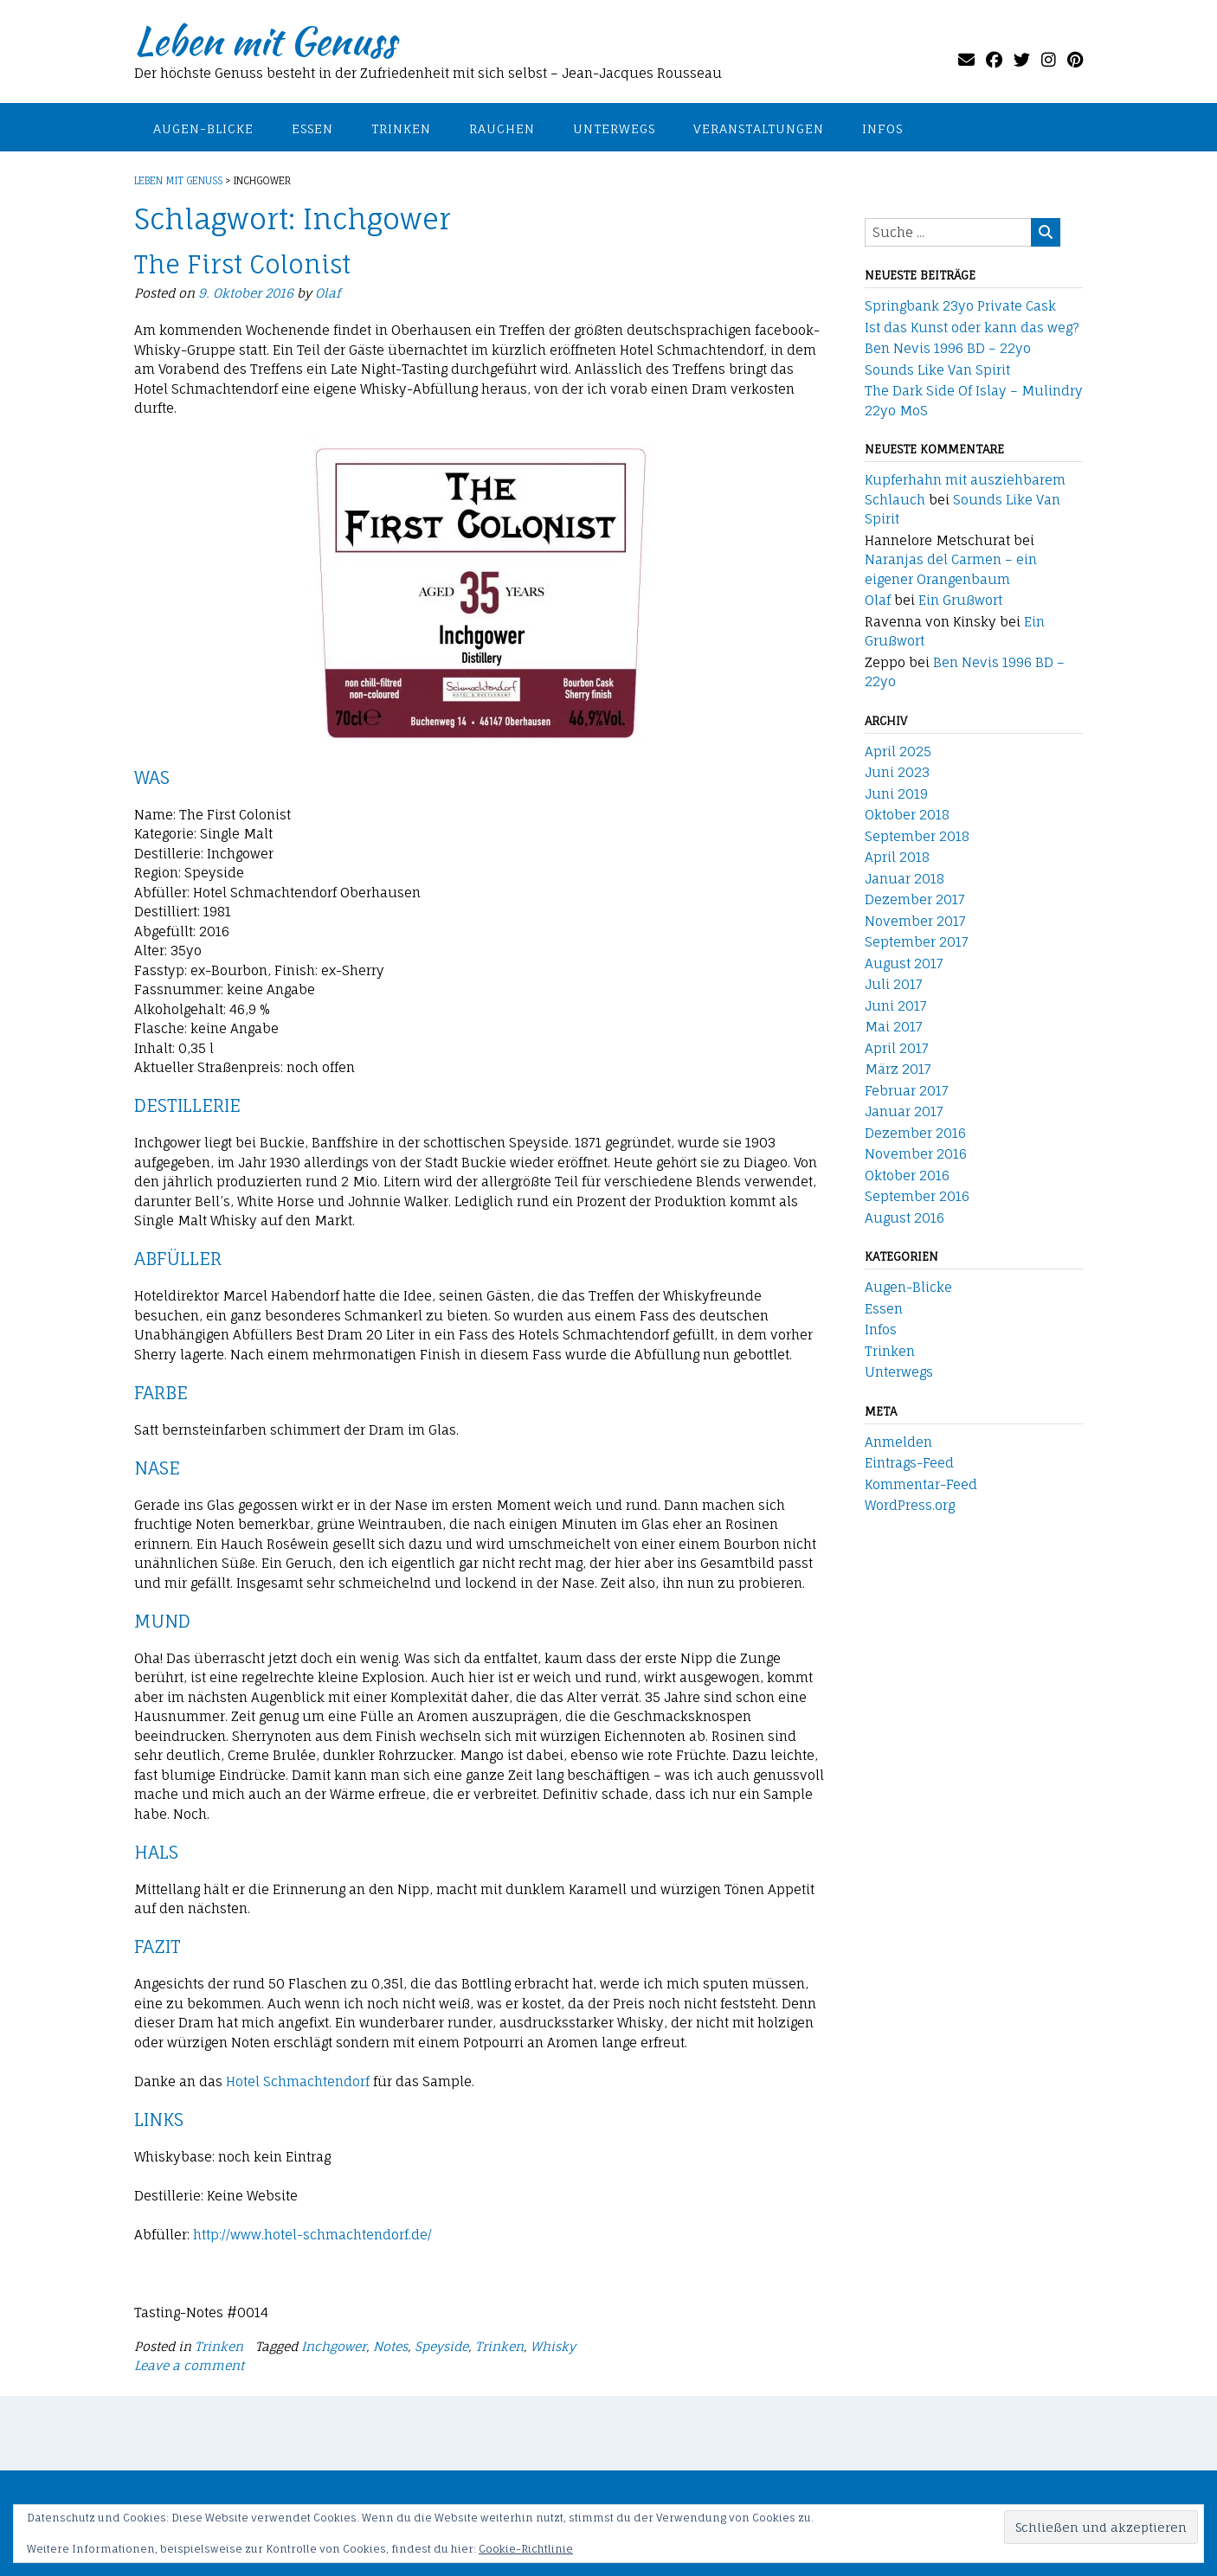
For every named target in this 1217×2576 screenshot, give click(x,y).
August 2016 (904, 1218)
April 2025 (898, 751)
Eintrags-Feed (909, 1463)
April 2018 (897, 857)
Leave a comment (189, 2365)
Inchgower (333, 2346)
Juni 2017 (896, 1006)
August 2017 (904, 963)
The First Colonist (242, 264)
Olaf (327, 293)
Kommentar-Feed (921, 1484)
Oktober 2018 (907, 814)
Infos (882, 128)
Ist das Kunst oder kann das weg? (972, 327)
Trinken (401, 128)
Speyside (441, 2346)
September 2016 (917, 1196)
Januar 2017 (904, 1111)
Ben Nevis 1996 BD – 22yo (948, 348)
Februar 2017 (907, 1090)
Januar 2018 (904, 878)
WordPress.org (910, 1505)
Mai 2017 (894, 1026)
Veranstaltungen (758, 128)
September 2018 (917, 836)
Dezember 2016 (915, 1133)
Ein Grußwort (960, 600)
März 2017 (898, 1069)
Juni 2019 (896, 794)
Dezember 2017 (915, 899)
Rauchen (502, 128)
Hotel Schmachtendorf (298, 2081)
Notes (390, 2346)
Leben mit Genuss (265, 40)
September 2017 (917, 942)
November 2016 (916, 1154)
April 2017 (897, 1048)
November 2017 (915, 921)
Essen (312, 128)
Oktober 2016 (907, 1175)
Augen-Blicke (203, 128)
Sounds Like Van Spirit (937, 370)
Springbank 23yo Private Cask (960, 306)
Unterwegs (614, 128)
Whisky (553, 2346)
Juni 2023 (897, 772)
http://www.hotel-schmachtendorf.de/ (312, 2234)
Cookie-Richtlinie (526, 2548)
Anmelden (898, 1442)
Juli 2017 (894, 984)
